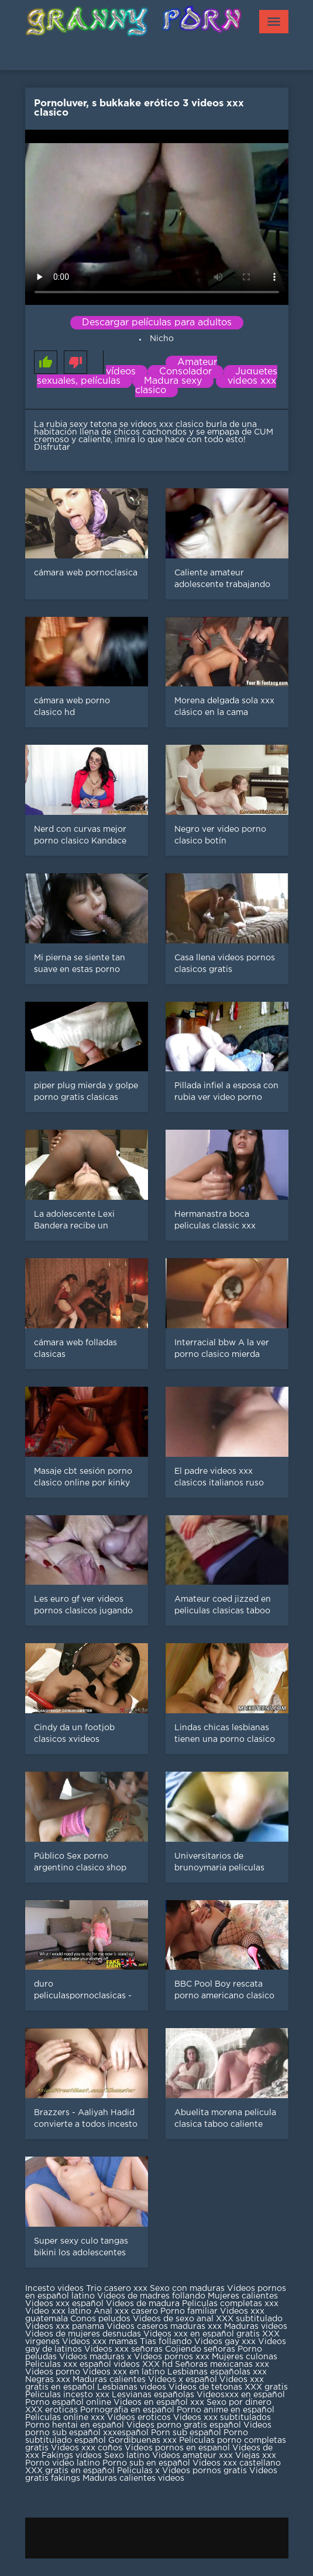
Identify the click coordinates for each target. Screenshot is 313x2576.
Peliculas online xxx (66, 2417)
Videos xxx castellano (236, 2463)
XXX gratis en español (70, 2470)
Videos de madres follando (152, 2296)
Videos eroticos (139, 2417)
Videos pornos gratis (204, 2470)
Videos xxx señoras (124, 2349)
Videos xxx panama (65, 2326)
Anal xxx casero (126, 2311)
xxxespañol (127, 2432)
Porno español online (68, 2402)
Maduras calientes (109, 2379)
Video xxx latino (58, 2311)
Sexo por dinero (239, 2402)
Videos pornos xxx (171, 2356)
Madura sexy (173, 381)
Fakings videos (72, 2455)
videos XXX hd (143, 2364)
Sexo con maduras (187, 2288)
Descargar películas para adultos (157, 322)
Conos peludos (101, 2318)
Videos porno (52, 2372)
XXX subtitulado (249, 2318)
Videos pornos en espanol (178, 2448)
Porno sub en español (146, 2463)
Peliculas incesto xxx (67, 2394)
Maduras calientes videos (133, 2478)
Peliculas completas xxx (230, 2303)
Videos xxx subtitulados (222, 2417)
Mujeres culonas (244, 2356)
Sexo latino (127, 2455)
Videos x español (182, 2379)
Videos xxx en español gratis (201, 2334)
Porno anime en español (225, 2410)
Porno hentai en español (74, 2425)
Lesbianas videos (132, 2387)
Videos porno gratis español (184, 2425)
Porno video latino (62, 2463)
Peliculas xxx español (68, 2364)
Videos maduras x (95, 2356)
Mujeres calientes (243, 2296)
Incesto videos (55, 2288)
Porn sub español (186, 2432)
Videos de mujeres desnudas (83, 2334)
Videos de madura (143, 2303)
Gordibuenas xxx (143, 2440)
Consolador (185, 371)
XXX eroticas (51, 2410)
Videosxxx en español (241, 2394)
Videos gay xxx (225, 2341)
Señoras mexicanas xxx (222, 2364)
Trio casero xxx (116, 2288)
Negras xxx (49, 2379)
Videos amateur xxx (192, 2455)
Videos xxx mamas (99, 2341)
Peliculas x (138, 2470)
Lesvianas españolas (154, 2394)
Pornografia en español (128, 2410)
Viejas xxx (255, 2455)
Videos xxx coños (86, 2448)
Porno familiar (189, 2311)
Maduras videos (255, 2326)
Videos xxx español (65, 2303)
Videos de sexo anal (173, 2318)
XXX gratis (266, 2387)
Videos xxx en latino (123, 2372)
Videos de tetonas (205, 2387)
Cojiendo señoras (200, 2349)
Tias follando (167, 2341)
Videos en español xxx (160, 2402)
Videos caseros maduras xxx (164, 2326)
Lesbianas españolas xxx (217, 2372)
